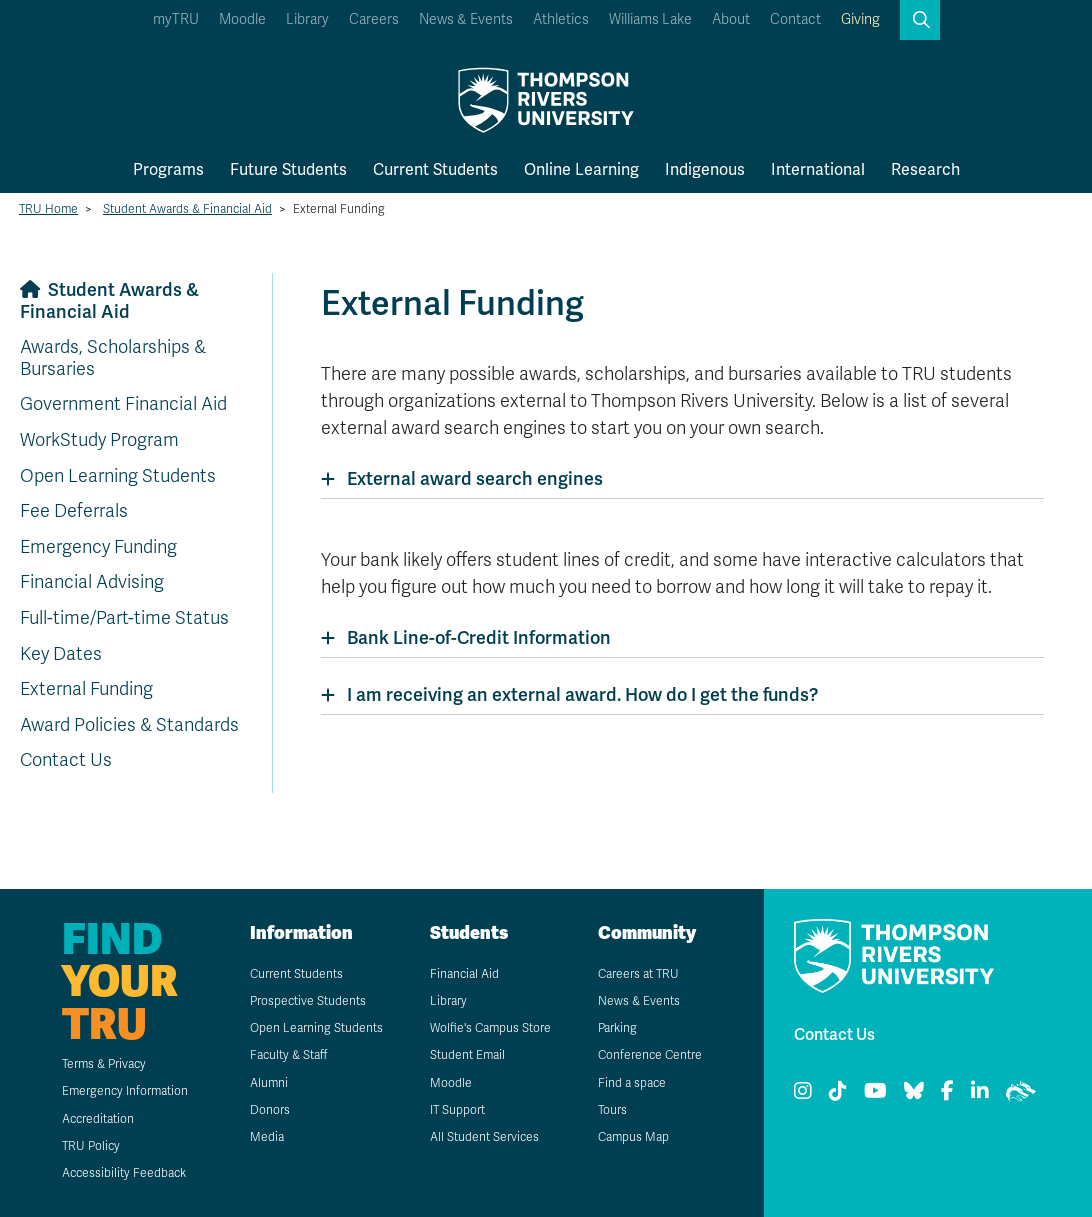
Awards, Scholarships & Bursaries (113, 358)
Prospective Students (308, 1001)
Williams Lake (650, 19)
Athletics (561, 19)
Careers (374, 19)
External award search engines (475, 479)
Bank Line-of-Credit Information (479, 638)
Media (267, 1137)
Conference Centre (650, 1055)
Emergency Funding (98, 547)
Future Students (288, 170)
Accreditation (98, 1119)
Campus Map (633, 1137)
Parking (617, 1028)
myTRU (176, 19)
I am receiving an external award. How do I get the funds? (582, 695)
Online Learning (581, 170)
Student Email (467, 1055)
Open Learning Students (118, 476)
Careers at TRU (638, 974)
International (818, 170)
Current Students (435, 170)
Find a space (632, 1083)
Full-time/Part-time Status (124, 618)
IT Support (457, 1110)
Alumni (269, 1083)
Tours (612, 1110)
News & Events (466, 19)
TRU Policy (91, 1146)
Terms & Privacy (104, 1064)
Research (925, 170)
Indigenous (705, 170)
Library (307, 19)
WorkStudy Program (99, 440)
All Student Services (484, 1137)
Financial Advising (92, 582)
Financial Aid (464, 974)
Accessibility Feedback (124, 1173)
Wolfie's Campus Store (490, 1028)
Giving (860, 19)
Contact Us (66, 760)
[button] (920, 20)
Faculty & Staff (288, 1055)
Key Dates (61, 654)
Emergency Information (125, 1091)
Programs (168, 170)
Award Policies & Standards (129, 725)
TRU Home (48, 209)
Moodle (242, 19)
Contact (795, 19)
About (731, 19)
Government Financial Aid (123, 404)
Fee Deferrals (74, 511)
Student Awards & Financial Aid (187, 209)
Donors (270, 1110)
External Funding (86, 689)
